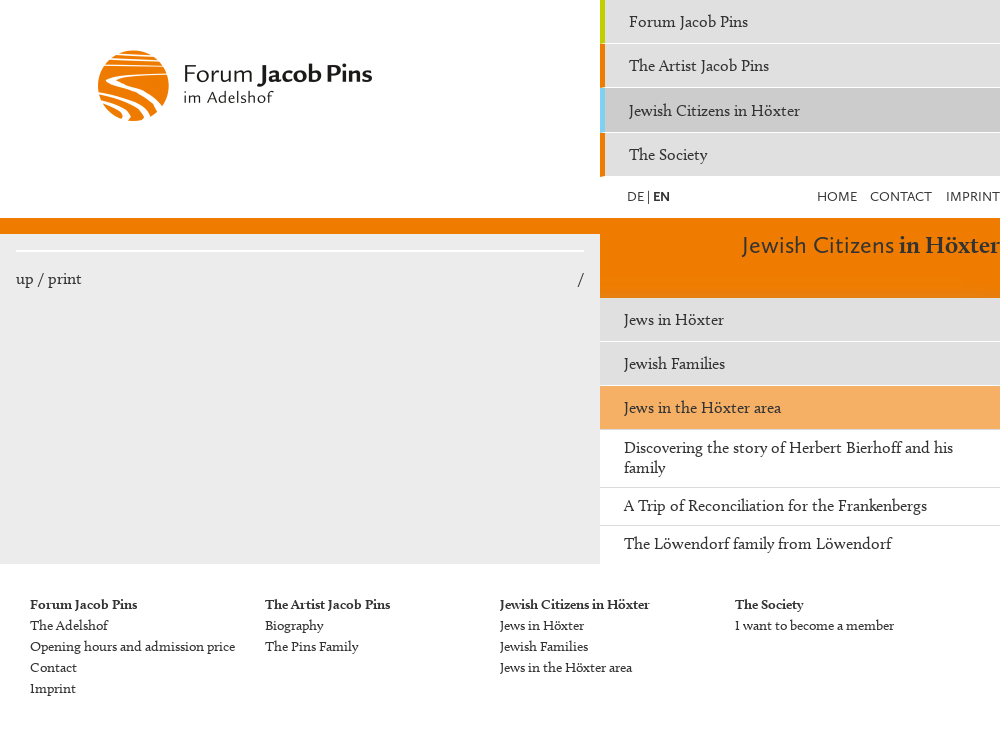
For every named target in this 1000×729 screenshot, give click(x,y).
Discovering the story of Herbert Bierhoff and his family (788, 457)
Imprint (973, 196)
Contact (901, 196)
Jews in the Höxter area (702, 407)
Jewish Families (674, 363)
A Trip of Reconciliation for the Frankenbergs (775, 505)
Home (837, 196)
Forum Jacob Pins (688, 21)
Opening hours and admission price (132, 646)
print (65, 278)
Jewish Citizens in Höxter (714, 110)
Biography (294, 625)
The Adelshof (69, 625)
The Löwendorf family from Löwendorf (757, 543)
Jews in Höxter (674, 319)
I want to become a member (814, 625)
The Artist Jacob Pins (699, 65)
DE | (638, 196)
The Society (668, 154)
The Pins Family (311, 646)
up (25, 278)
